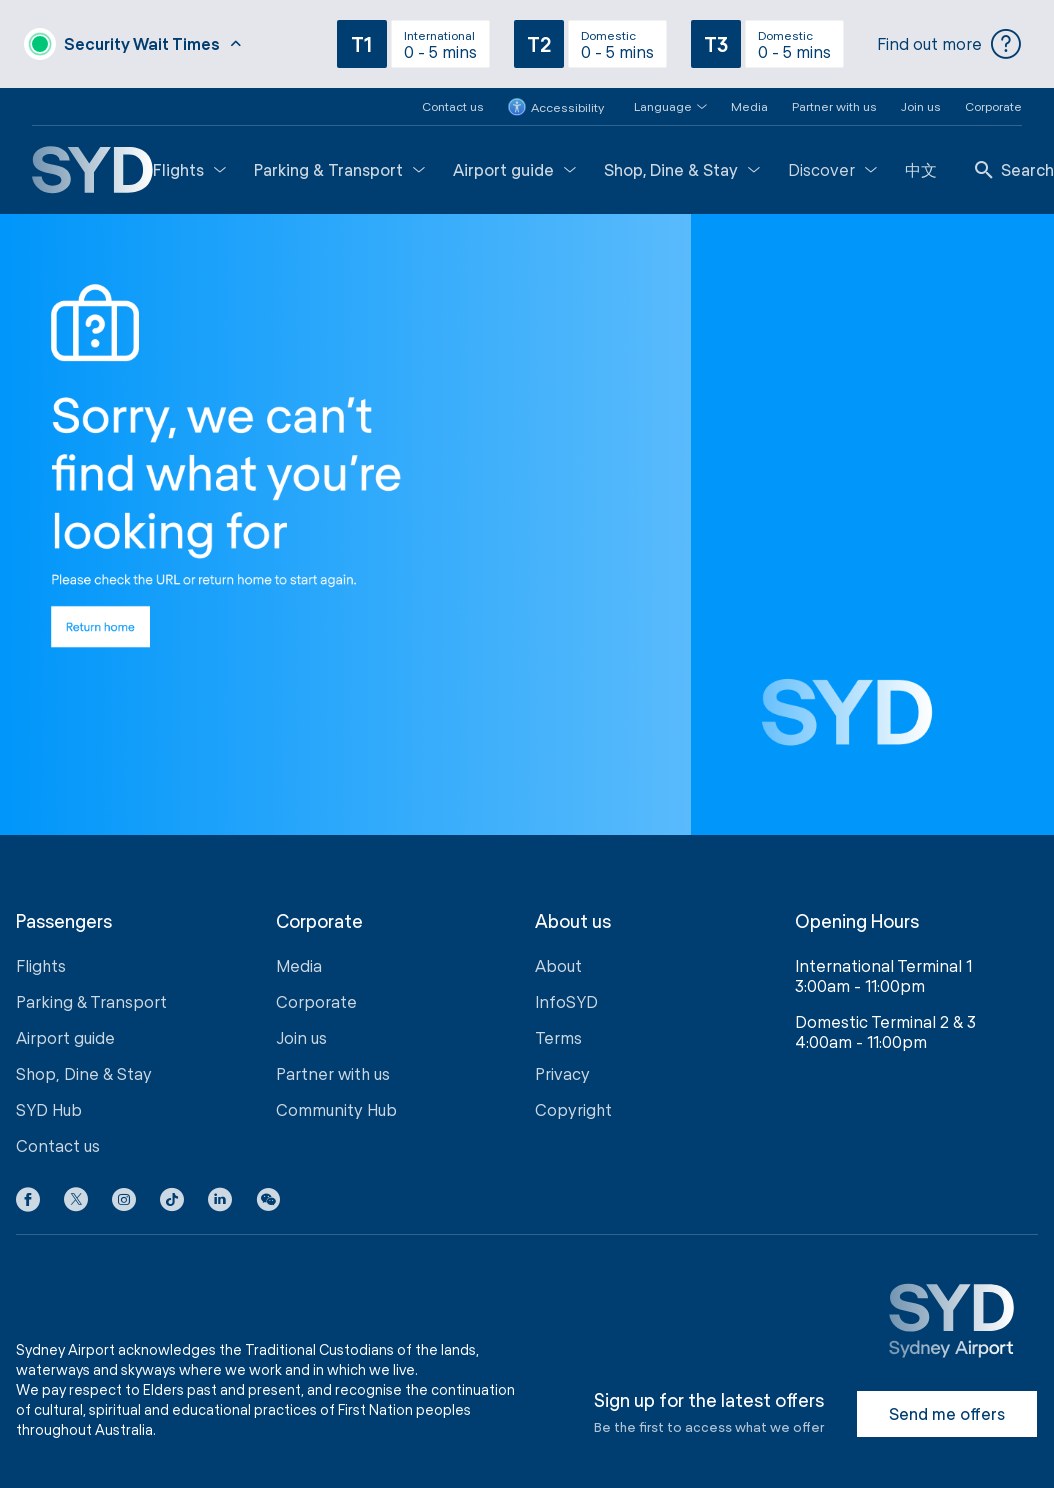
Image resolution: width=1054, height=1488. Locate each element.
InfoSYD (566, 1001)
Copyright (573, 1109)
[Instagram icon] (124, 1203)
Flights (189, 169)
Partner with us (834, 106)
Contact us (453, 106)
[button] (658, 106)
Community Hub (336, 1109)
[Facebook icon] (28, 1203)
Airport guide (514, 169)
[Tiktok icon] (172, 1203)
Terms (558, 1037)
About (558, 965)
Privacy (562, 1073)
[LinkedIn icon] (220, 1203)
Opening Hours (857, 921)
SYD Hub (49, 1109)
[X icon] (76, 1203)
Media (749, 106)
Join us (921, 106)
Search (1014, 169)
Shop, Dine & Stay (682, 169)
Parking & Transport (339, 169)
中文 (921, 169)
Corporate (993, 106)
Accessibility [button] (556, 107)
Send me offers (947, 1413)
